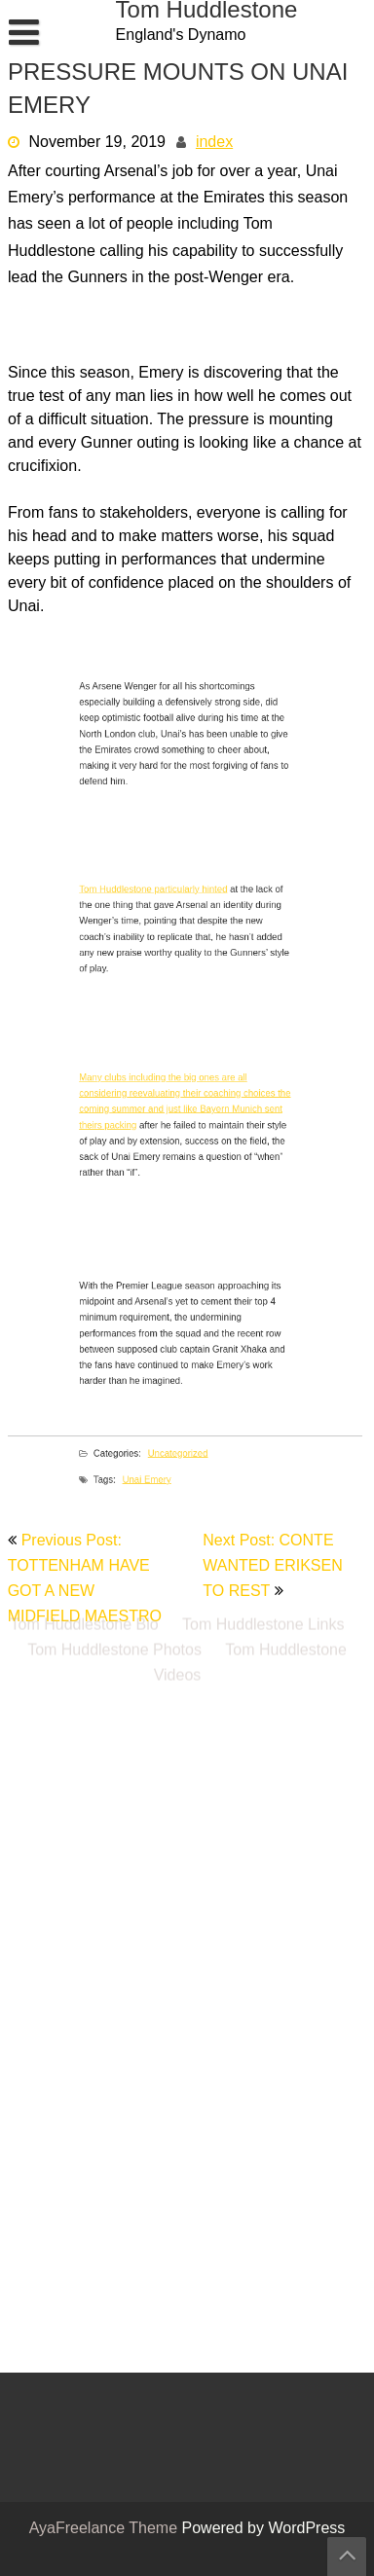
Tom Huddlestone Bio (85, 326)
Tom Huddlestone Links (263, 326)
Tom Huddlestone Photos (114, 351)
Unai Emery (159, 1501)
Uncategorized (180, 1474)
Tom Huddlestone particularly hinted (164, 905)
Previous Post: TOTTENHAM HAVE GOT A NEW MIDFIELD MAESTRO (85, 1579)
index (214, 143)
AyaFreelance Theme (105, 2529)
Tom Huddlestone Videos (250, 364)
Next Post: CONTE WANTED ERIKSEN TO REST (272, 1567)
